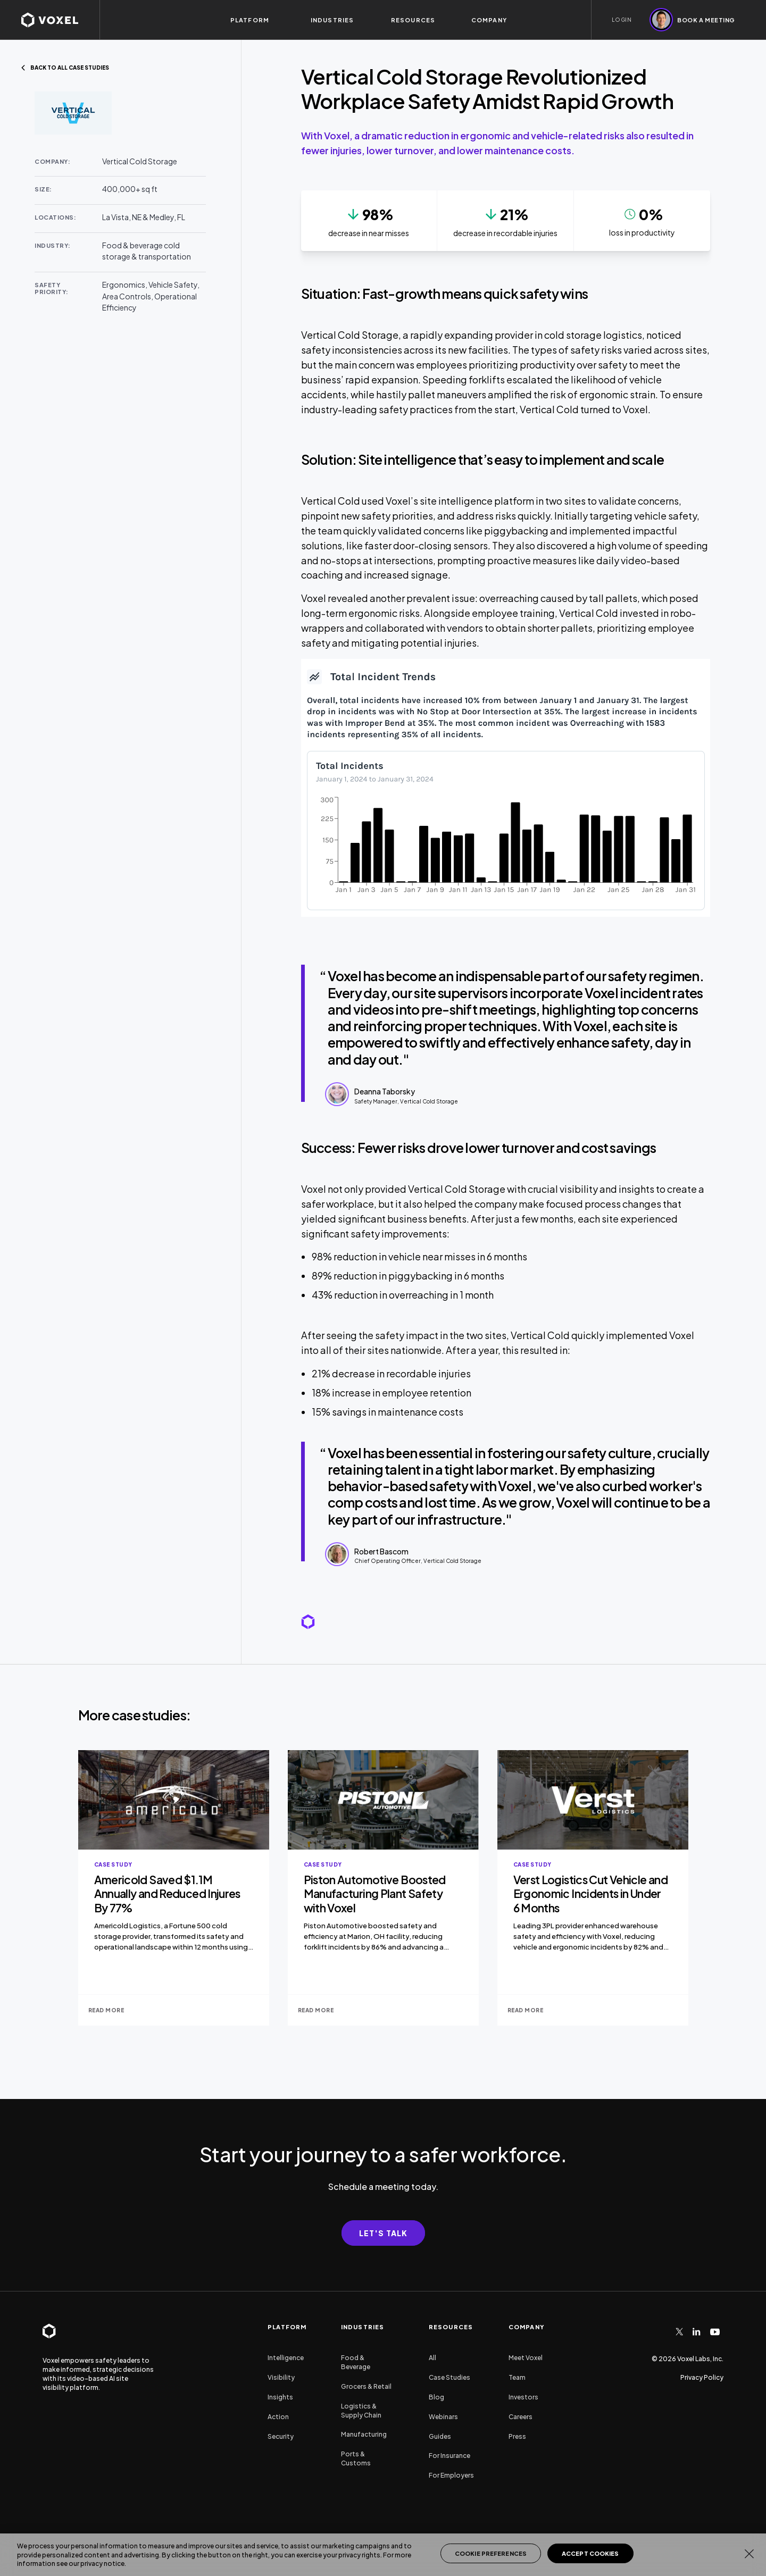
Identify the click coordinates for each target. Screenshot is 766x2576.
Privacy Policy (701, 2377)
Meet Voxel (526, 2358)
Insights (280, 2397)
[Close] (749, 2553)
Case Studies (449, 2377)
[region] (383, 2554)
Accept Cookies (590, 2553)
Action (278, 2417)
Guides (440, 2436)
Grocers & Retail (366, 2386)
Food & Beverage (355, 2362)
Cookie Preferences (491, 2553)
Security (281, 2436)
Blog (436, 2397)
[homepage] (60, 20)
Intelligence (286, 2358)
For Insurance (449, 2456)
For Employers (451, 2475)
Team (517, 2377)
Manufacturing (364, 2434)
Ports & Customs (356, 2458)
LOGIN (622, 19)
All (432, 2358)
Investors (523, 2397)
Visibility (281, 2377)
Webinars (443, 2417)
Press (517, 2436)
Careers (520, 2417)
